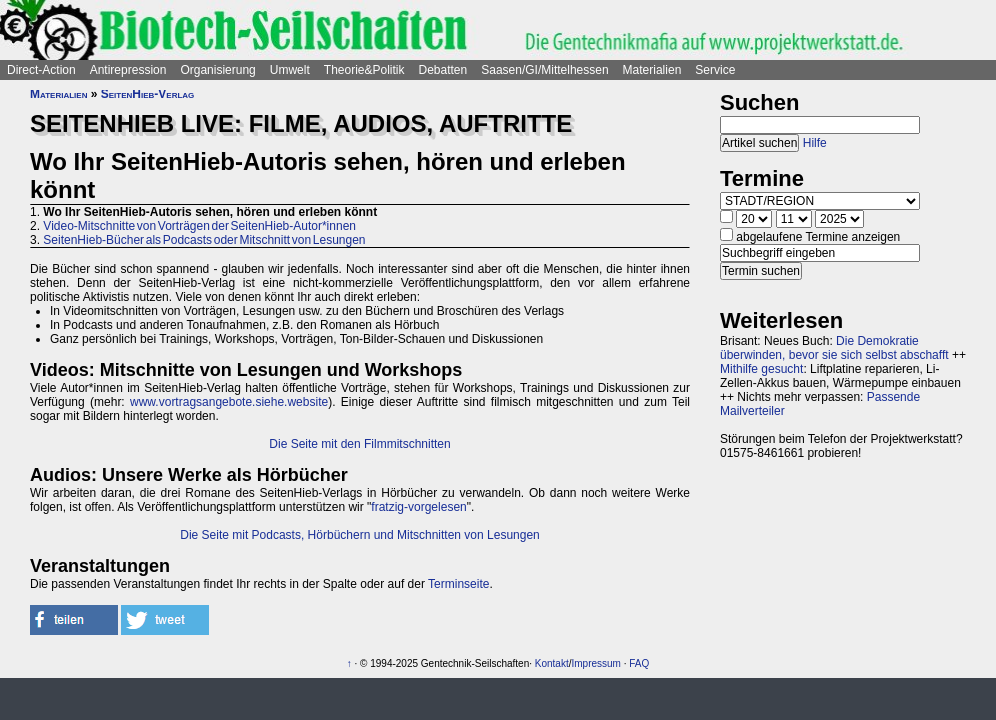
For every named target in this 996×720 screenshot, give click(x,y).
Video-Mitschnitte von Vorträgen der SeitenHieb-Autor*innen (199, 226)
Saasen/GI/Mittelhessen (544, 70)
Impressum (595, 663)
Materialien (652, 70)
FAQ (639, 663)
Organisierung (217, 70)
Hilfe (815, 143)
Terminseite (458, 584)
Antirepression (128, 70)
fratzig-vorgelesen (418, 507)
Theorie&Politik (364, 70)
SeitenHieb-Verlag (148, 94)
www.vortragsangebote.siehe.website (229, 402)
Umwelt (290, 70)
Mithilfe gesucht (761, 369)
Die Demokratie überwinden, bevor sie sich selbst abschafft (834, 348)
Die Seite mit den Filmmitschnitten (359, 444)
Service (715, 70)
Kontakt (552, 663)
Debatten (443, 70)
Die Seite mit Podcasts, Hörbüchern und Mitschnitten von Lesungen (360, 535)
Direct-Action (41, 70)
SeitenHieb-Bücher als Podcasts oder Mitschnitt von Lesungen (204, 240)
